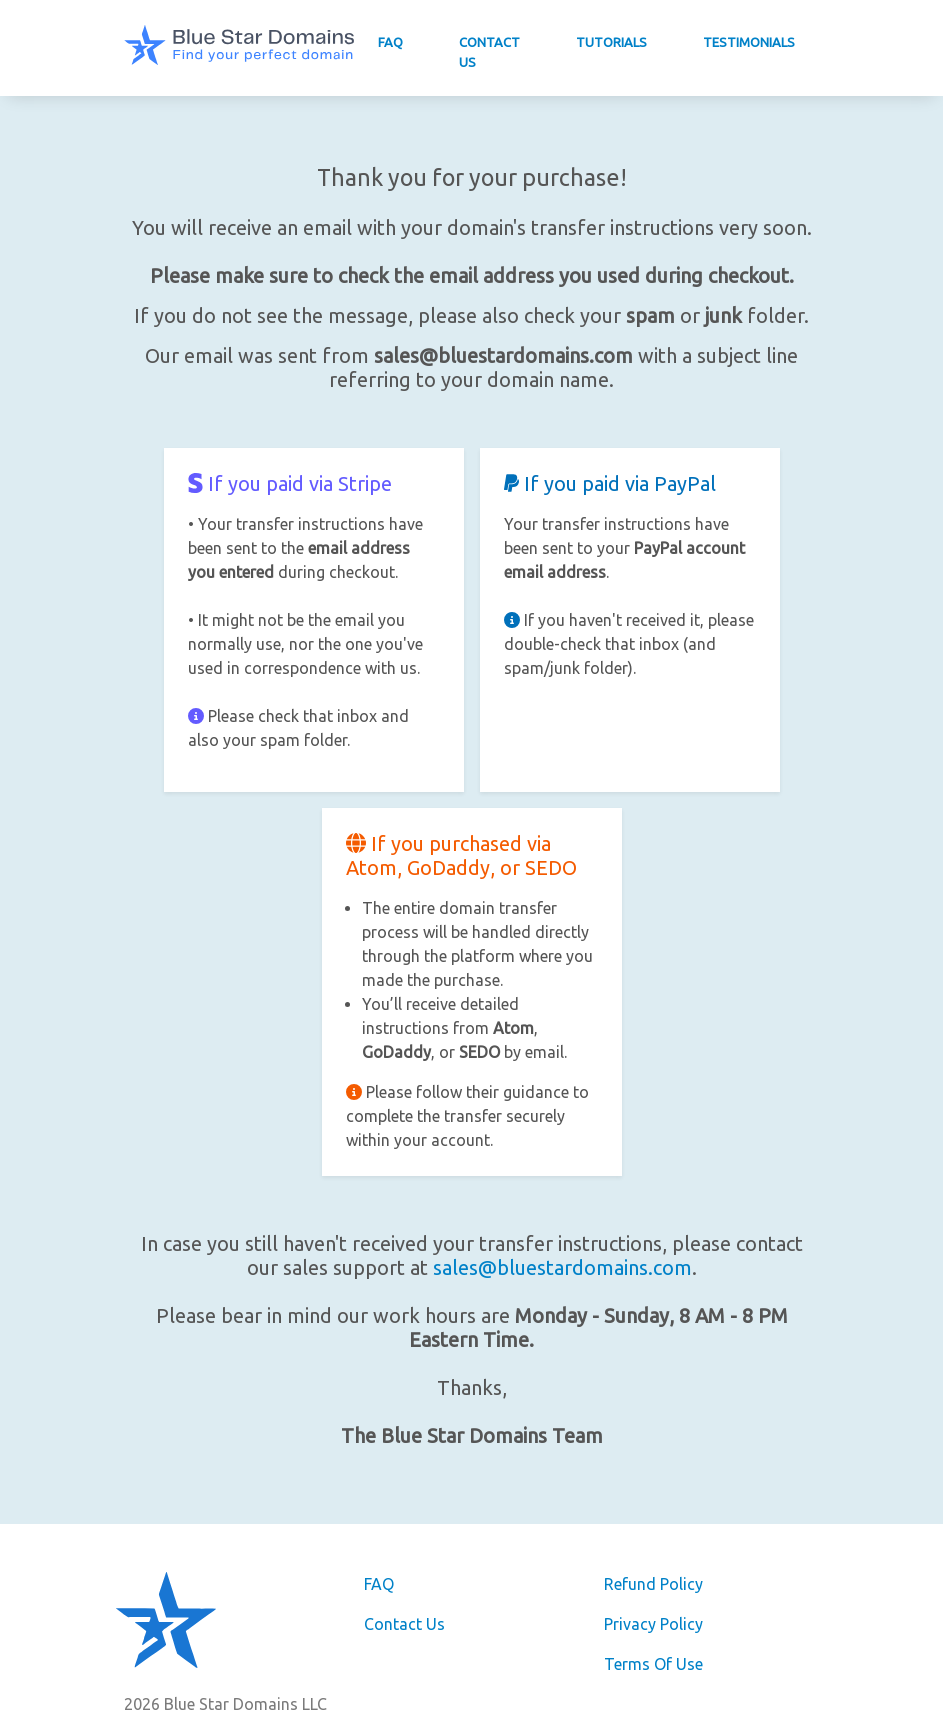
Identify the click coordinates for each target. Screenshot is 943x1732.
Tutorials (611, 42)
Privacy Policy (653, 1624)
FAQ (390, 42)
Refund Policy (653, 1584)
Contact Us (489, 52)
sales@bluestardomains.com (562, 1267)
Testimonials (749, 42)
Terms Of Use (653, 1664)
